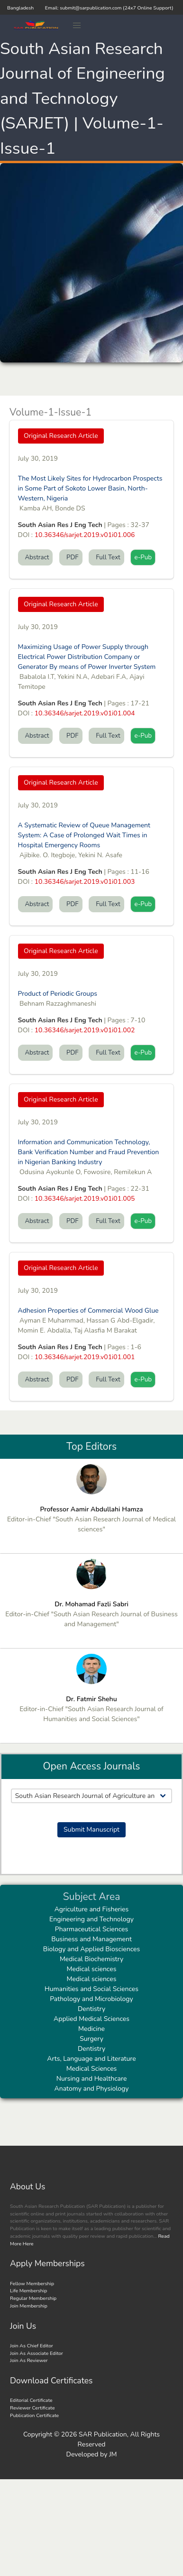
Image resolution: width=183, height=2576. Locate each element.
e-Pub (143, 557)
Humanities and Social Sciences (91, 1988)
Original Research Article (61, 435)
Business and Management (91, 1939)
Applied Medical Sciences (91, 2018)
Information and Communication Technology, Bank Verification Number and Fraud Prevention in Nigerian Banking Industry (88, 1152)
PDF (71, 557)
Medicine (91, 2028)
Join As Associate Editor (36, 2353)
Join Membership (28, 2305)
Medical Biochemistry (91, 1959)
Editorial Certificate (31, 2400)
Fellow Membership (32, 2283)
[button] (77, 26)
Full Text (106, 557)
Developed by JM (91, 2454)
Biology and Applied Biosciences (91, 1949)
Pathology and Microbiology (91, 1998)
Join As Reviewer (29, 2360)
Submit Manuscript (91, 1829)
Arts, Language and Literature (91, 2058)
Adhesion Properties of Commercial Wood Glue (88, 1310)
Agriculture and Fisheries (92, 1909)
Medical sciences (92, 1969)
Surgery (91, 2038)
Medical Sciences (91, 2068)
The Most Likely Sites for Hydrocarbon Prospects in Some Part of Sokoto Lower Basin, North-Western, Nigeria (90, 488)
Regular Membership (33, 2298)
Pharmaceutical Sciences (91, 1929)
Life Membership (28, 2290)
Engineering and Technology (91, 1919)
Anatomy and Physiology (92, 2088)
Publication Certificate (34, 2415)
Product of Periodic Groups (58, 993)
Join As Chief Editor (31, 2345)
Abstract (35, 557)
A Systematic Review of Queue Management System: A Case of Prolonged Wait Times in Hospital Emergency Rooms (84, 835)
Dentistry (91, 2008)
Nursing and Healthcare (91, 2078)
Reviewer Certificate (32, 2407)
